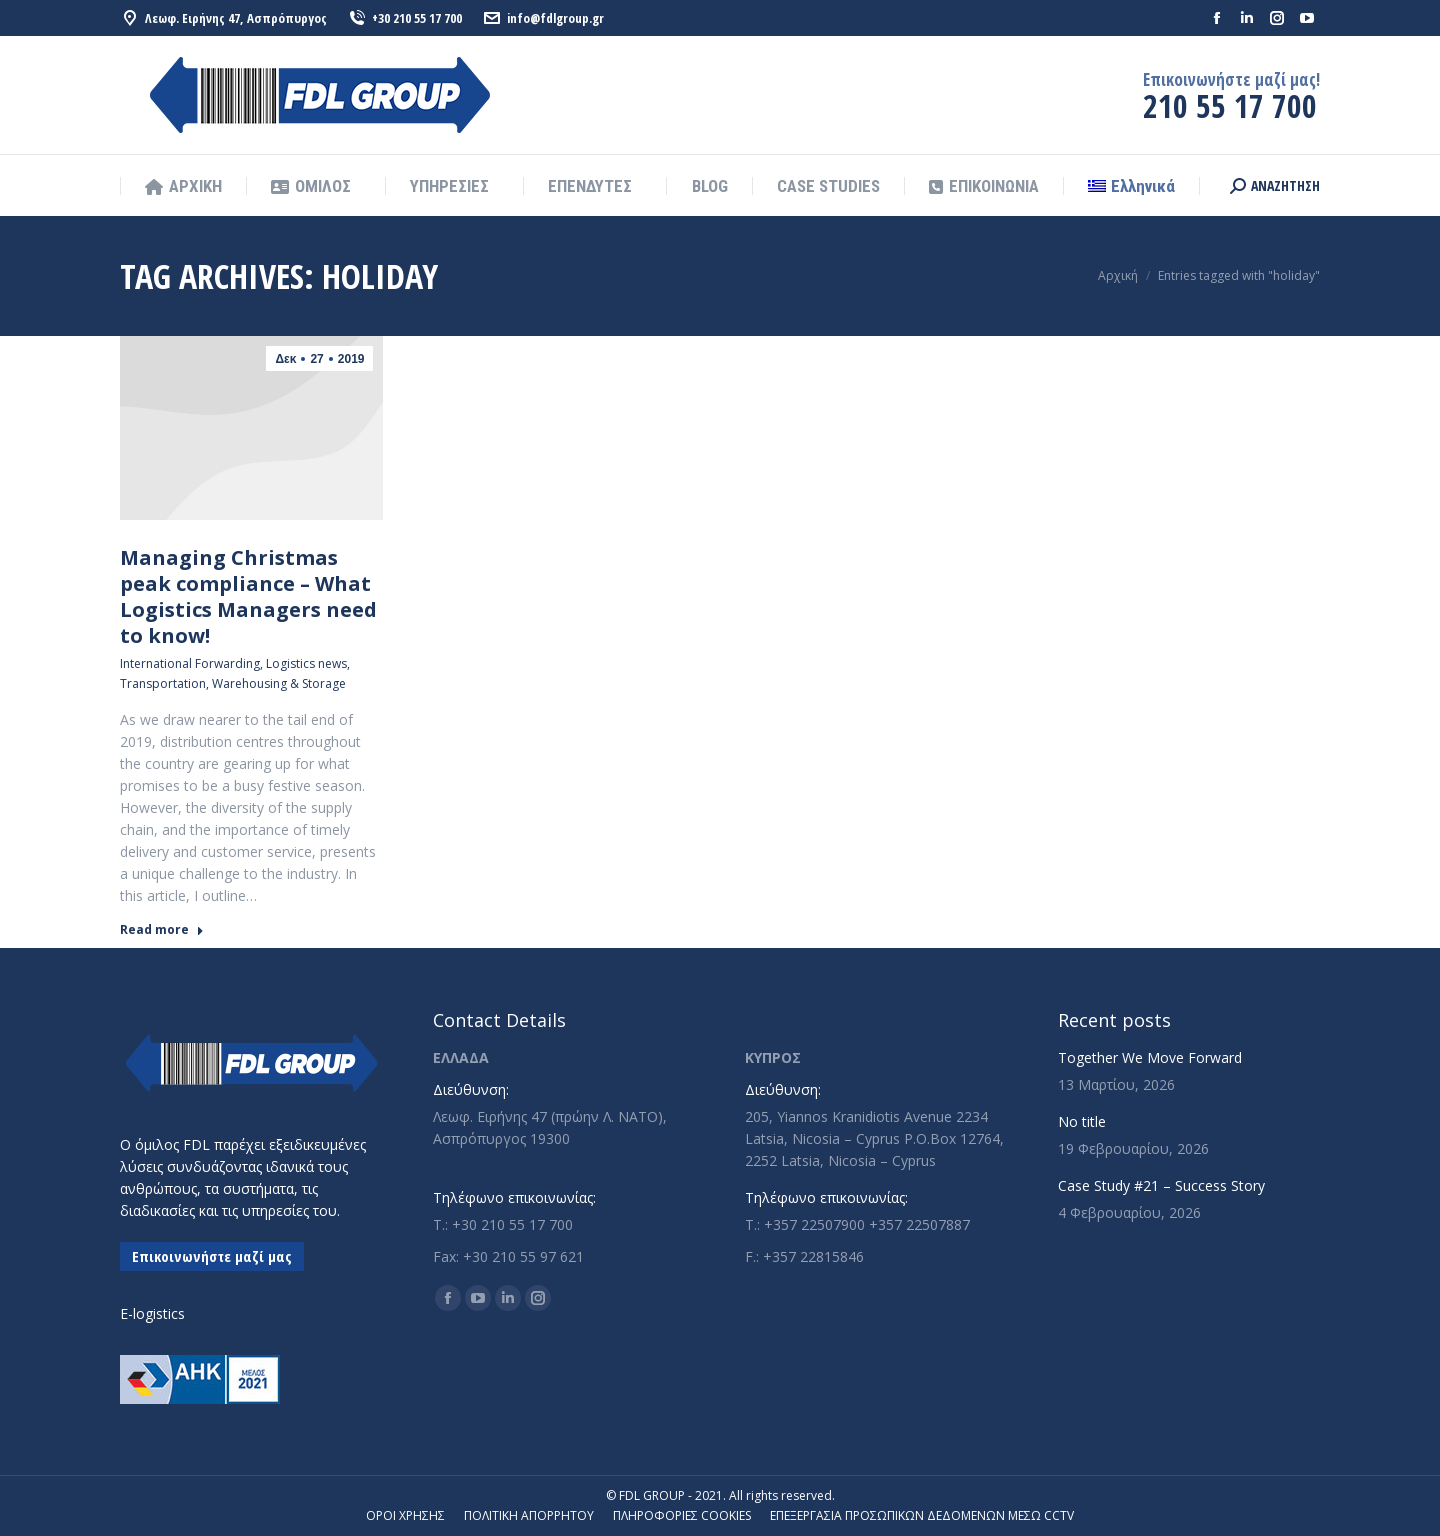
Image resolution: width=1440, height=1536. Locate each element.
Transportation (163, 683)
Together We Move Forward (1150, 1057)
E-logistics (152, 1313)
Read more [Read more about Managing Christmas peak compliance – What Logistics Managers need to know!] (162, 930)
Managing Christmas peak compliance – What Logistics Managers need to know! (248, 596)
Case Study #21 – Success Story (1161, 1185)
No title (1082, 1121)
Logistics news (306, 663)
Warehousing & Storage (279, 683)
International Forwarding (190, 663)
